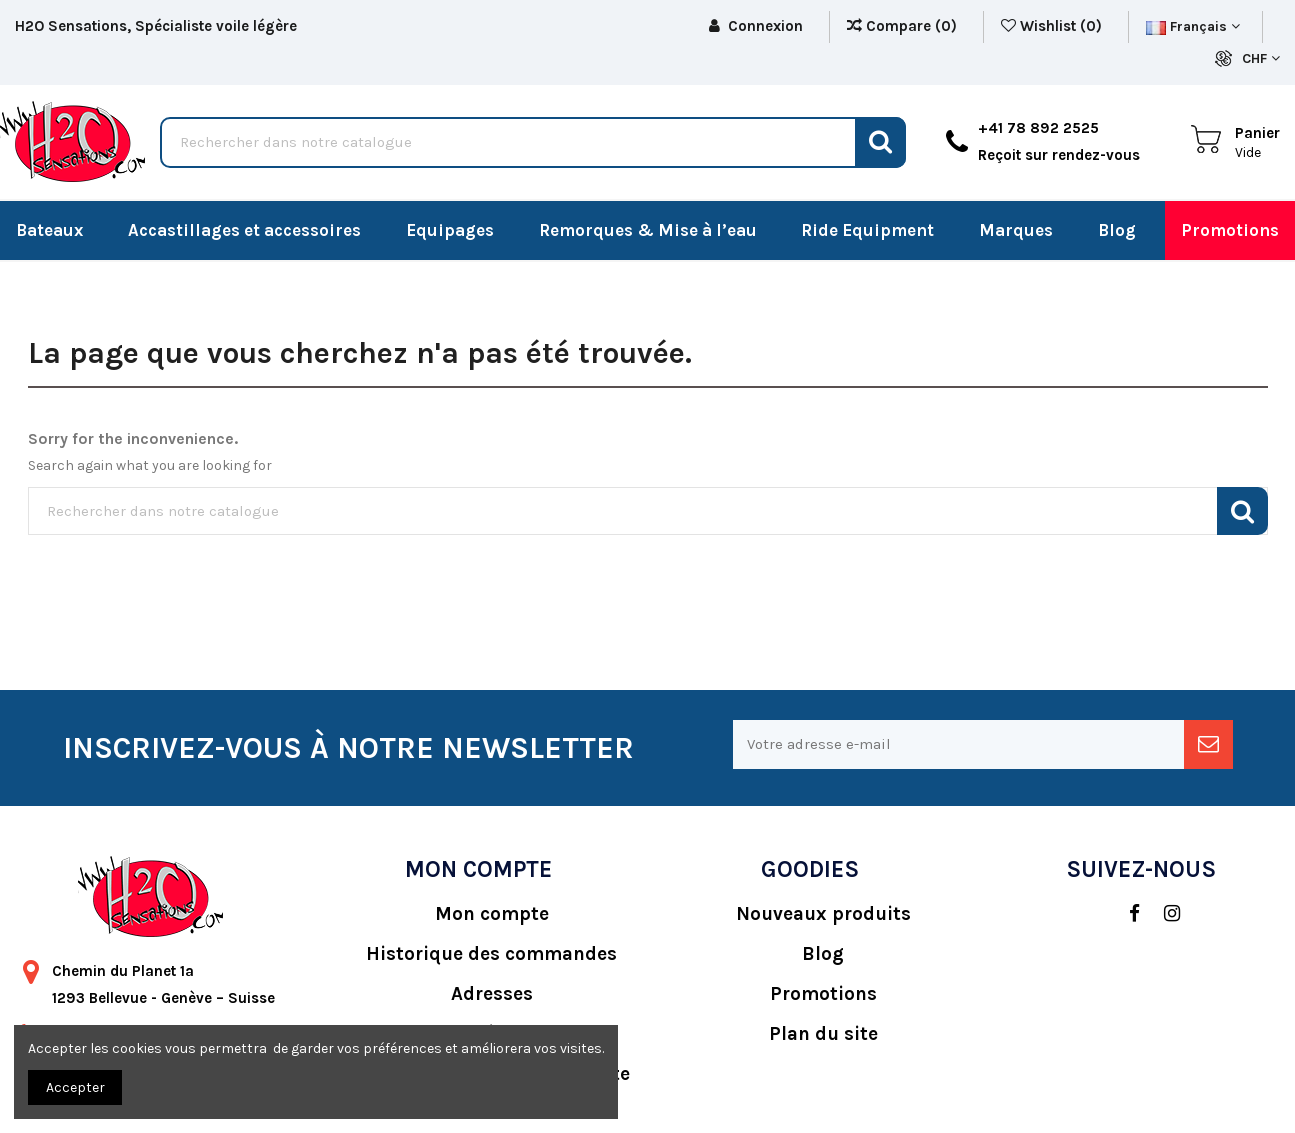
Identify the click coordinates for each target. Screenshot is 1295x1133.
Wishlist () (1053, 26)
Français (1193, 26)
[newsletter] (1208, 744)
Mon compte (492, 914)
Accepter (75, 1087)
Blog (823, 954)
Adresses (492, 994)
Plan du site (823, 1034)
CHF (1261, 58)
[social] (1124, 914)
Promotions (823, 994)
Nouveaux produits (823, 914)
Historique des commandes (491, 954)
